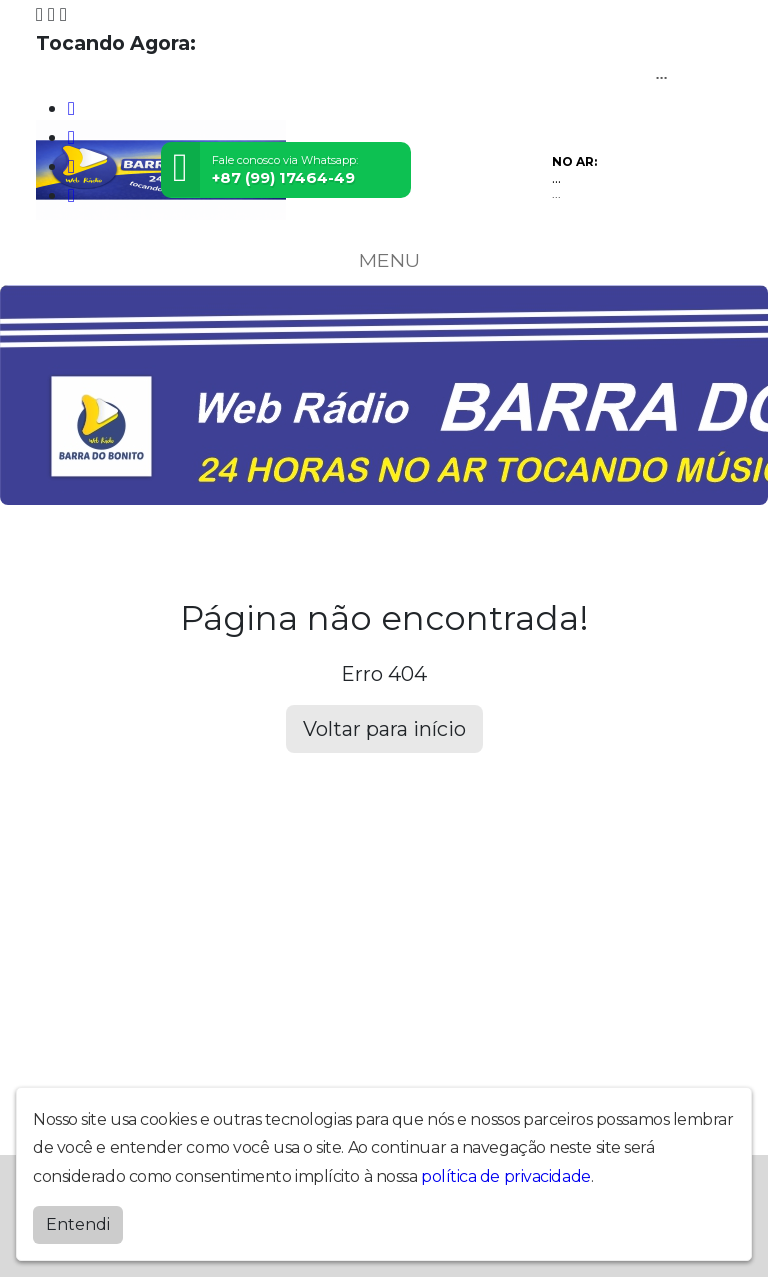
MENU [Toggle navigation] (384, 260)
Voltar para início (384, 729)
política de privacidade (506, 1176)
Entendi (78, 1224)
